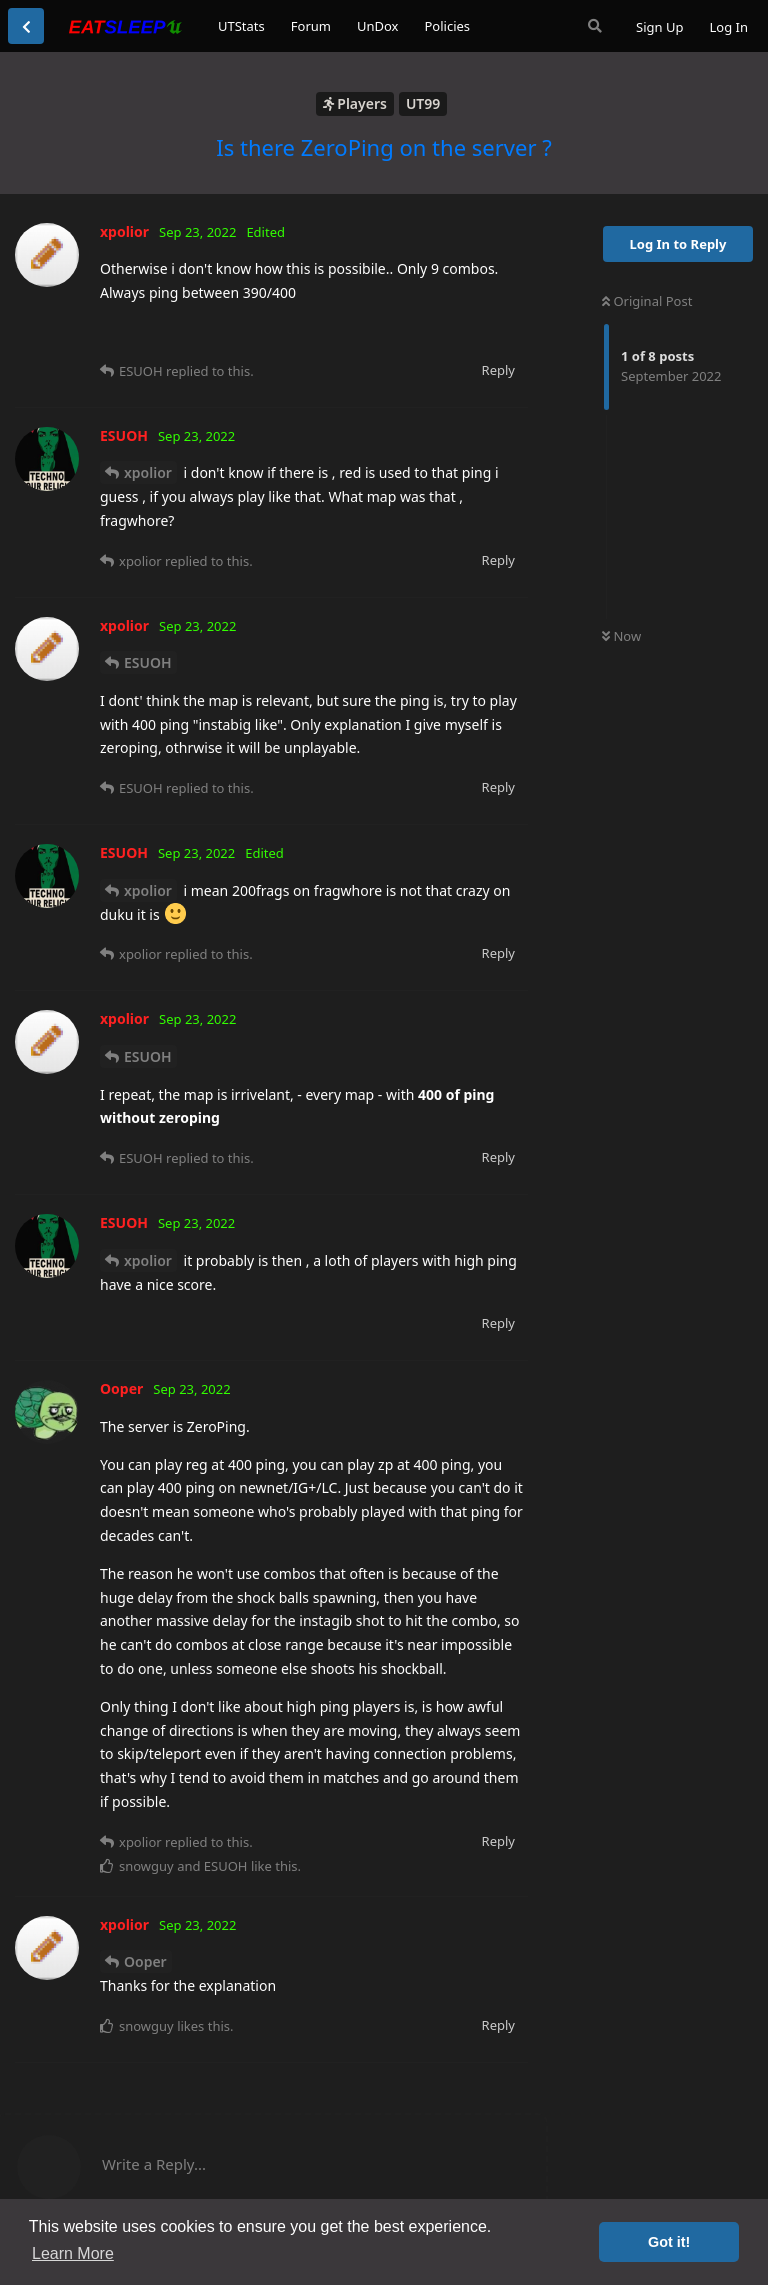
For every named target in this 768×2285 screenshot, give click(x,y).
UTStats (241, 26)
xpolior (148, 472)
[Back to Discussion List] (26, 26)
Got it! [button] (669, 2242)
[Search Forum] (595, 26)
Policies (447, 26)
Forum (311, 26)
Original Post (647, 301)
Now (621, 636)
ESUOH (148, 662)
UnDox (378, 26)
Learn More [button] (73, 2253)
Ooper (145, 1961)
